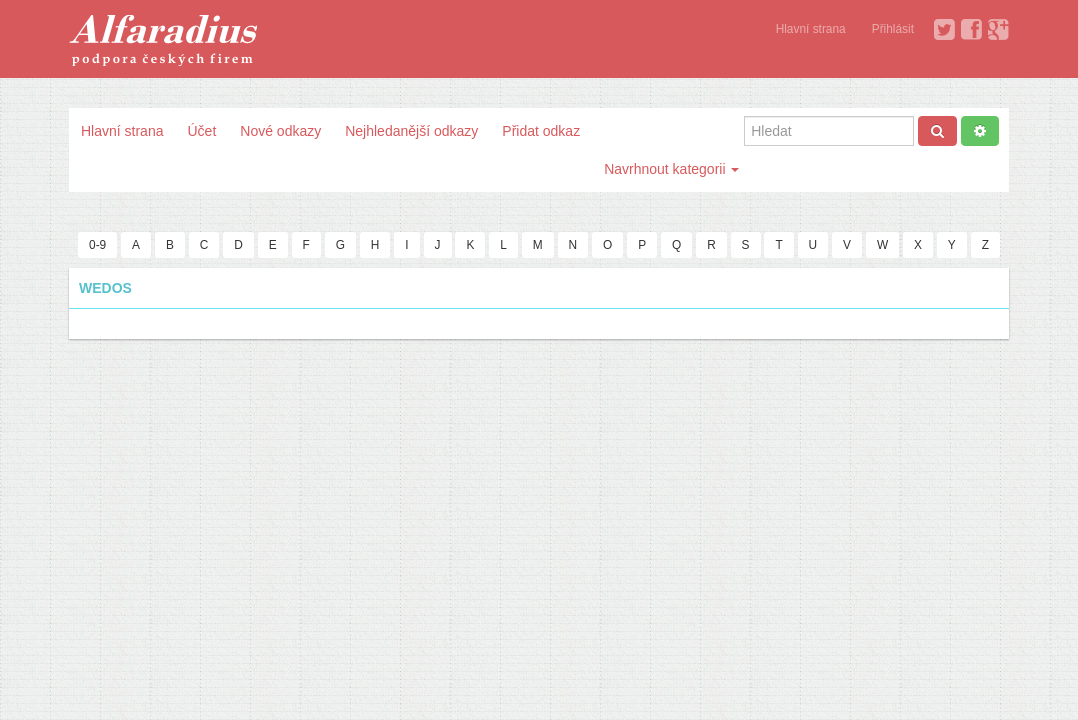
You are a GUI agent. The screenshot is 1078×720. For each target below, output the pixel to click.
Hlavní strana (811, 29)
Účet (201, 131)
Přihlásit (893, 29)
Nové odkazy (280, 131)
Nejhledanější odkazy (411, 131)
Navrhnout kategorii (671, 169)
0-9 (97, 245)
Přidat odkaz (541, 131)
